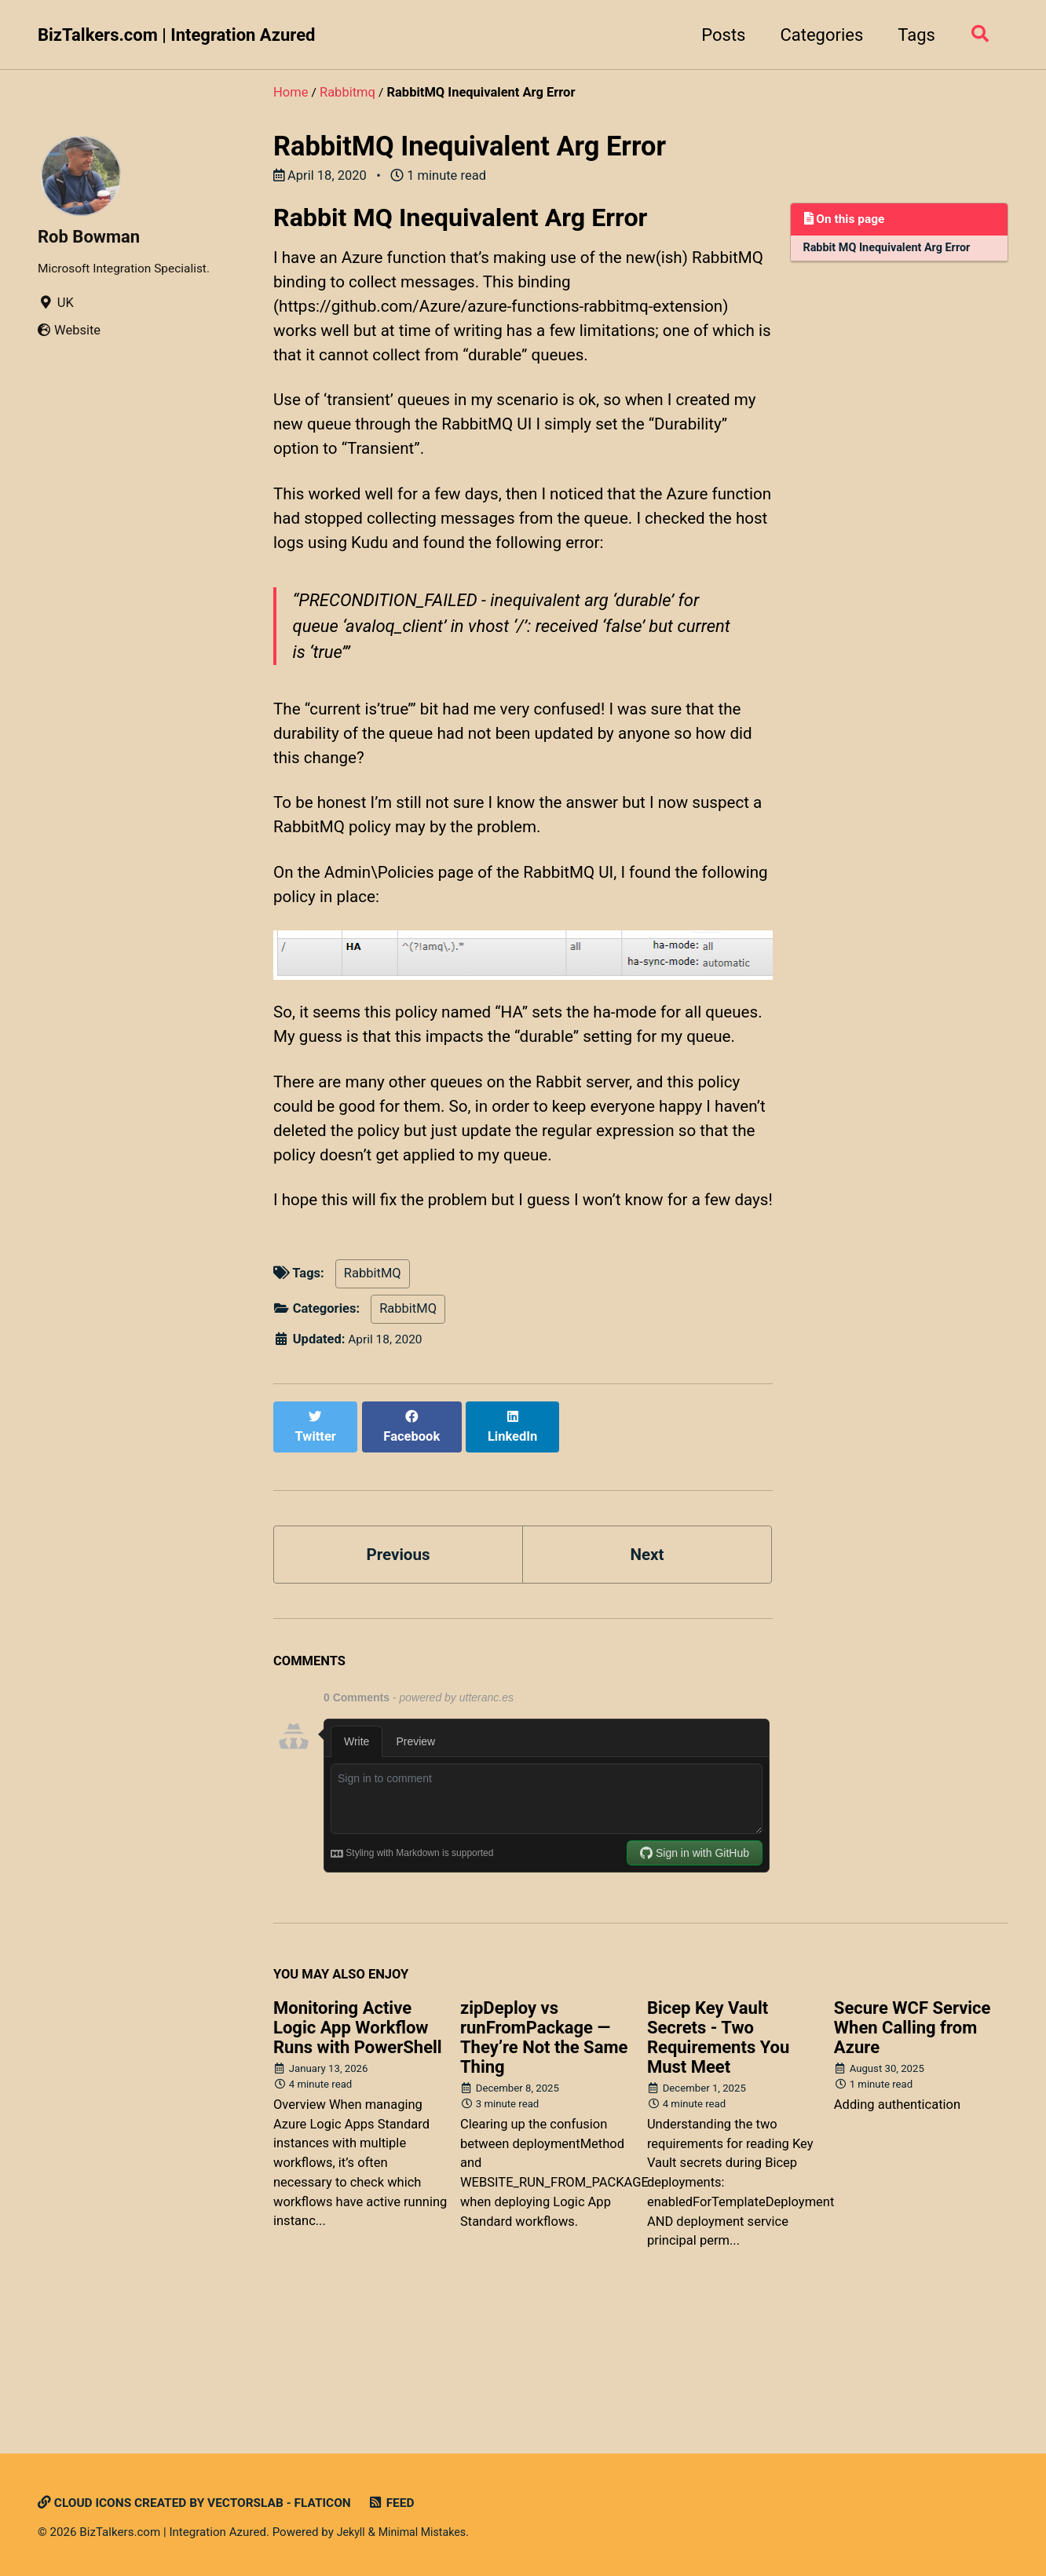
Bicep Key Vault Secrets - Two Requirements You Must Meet (718, 2136)
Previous (398, 1651)
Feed (412, 2502)
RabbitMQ (372, 1386)
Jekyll (352, 2532)
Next (647, 1651)
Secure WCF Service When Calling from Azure (912, 2126)
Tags (911, 35)
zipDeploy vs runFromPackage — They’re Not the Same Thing (543, 2136)
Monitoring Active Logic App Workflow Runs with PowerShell (357, 2126)
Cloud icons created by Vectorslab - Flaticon (204, 2502)
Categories (816, 35)
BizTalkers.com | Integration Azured (176, 35)
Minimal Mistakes (427, 2532)
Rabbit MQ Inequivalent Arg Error (892, 250)
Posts (718, 35)
